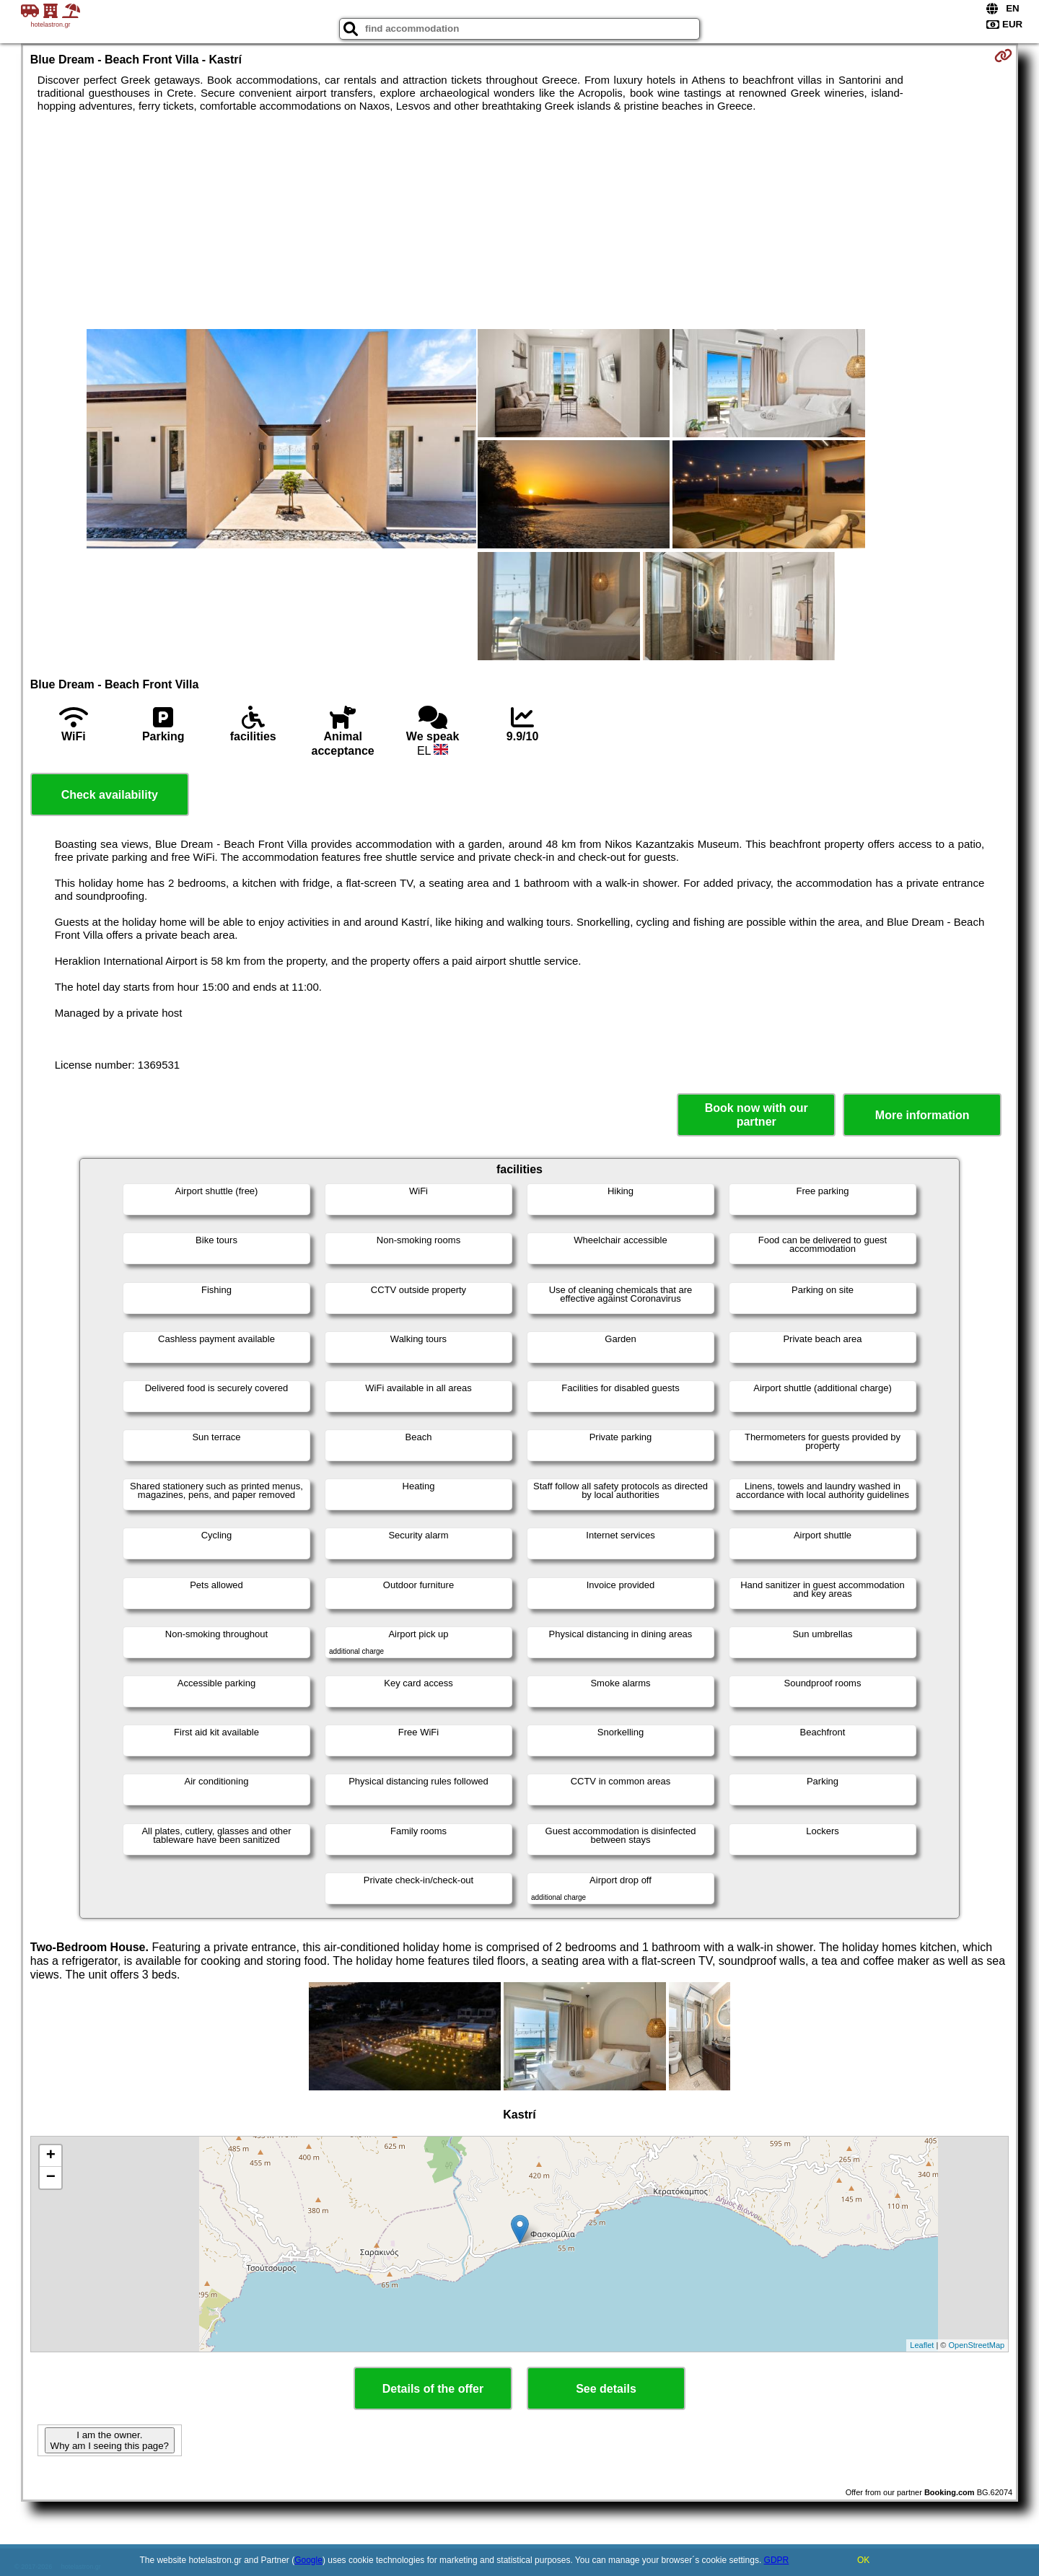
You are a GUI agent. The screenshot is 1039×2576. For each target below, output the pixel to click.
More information (922, 1115)
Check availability (109, 795)
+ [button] (51, 2156)
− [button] (51, 2178)
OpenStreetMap (977, 2345)
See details (606, 2389)
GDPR (776, 2560)
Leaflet (922, 2345)
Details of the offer (432, 2389)
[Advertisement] (519, 221)
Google (308, 2560)
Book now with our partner (756, 1115)
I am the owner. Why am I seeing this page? (110, 2440)
